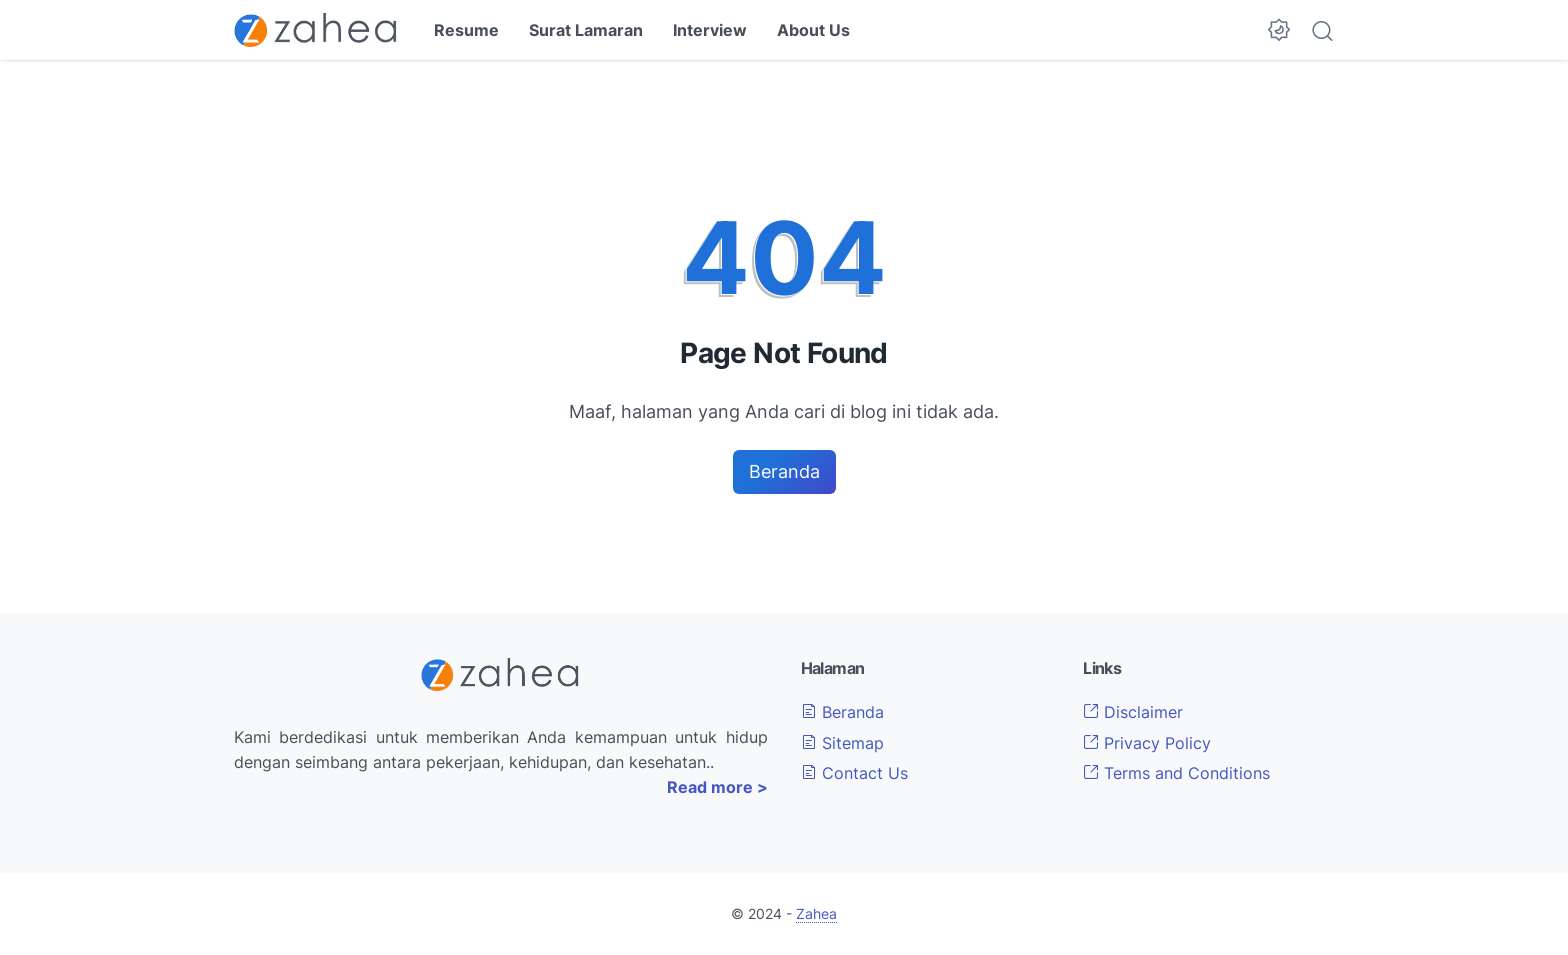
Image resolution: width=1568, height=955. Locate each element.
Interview (710, 30)
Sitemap (842, 743)
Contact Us (854, 773)
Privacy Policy (1147, 743)
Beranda (784, 471)
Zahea (816, 913)
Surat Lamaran (586, 30)
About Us (813, 30)
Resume (466, 30)
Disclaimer (1133, 712)
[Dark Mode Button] (1279, 30)
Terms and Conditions (1176, 773)
